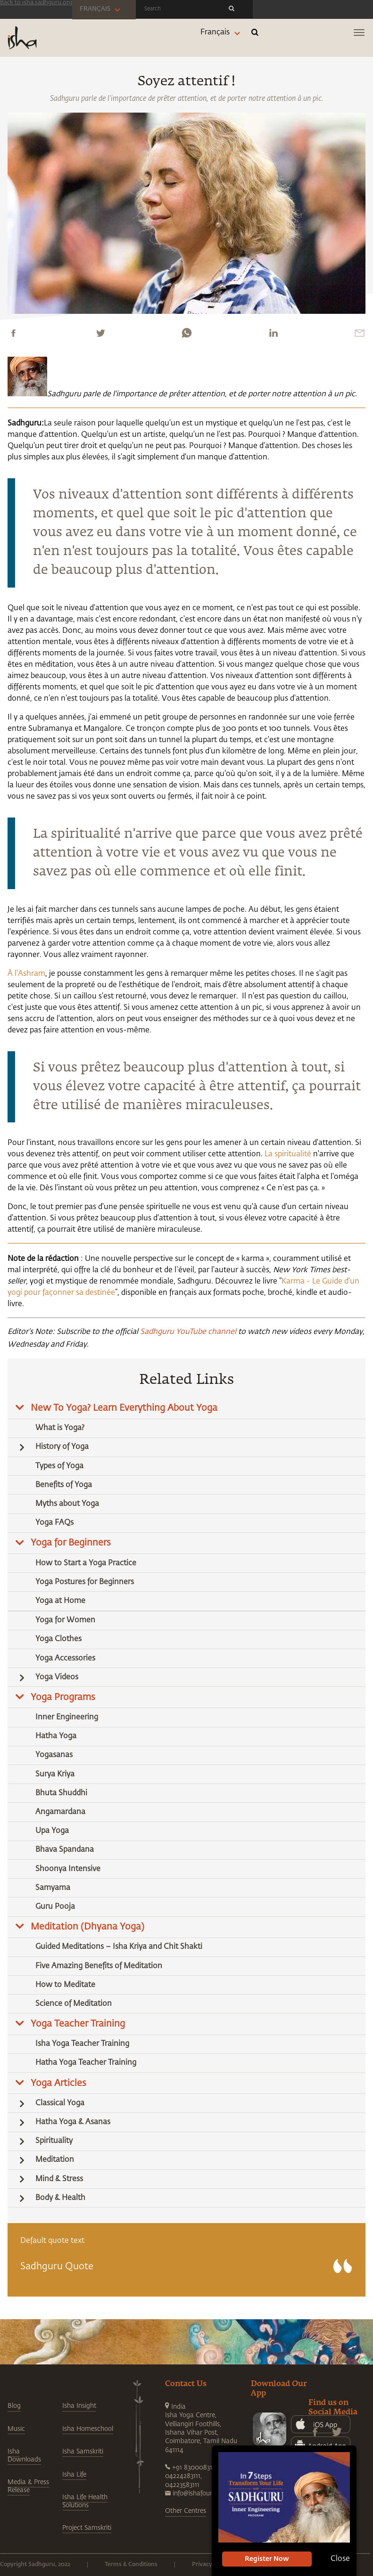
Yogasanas (54, 1755)
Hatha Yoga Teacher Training (85, 2063)
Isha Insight (79, 2406)
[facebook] (13, 332)
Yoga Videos (56, 1677)
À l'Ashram (26, 974)
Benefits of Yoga (63, 1485)
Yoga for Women (65, 1620)
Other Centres (185, 2511)
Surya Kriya (55, 1774)
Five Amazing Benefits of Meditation (98, 1966)
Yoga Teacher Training (78, 2024)
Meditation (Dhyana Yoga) (87, 1926)
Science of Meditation (73, 2004)
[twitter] (100, 332)
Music (16, 2429)
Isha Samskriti (82, 2451)
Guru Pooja (55, 1907)
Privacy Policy (211, 2565)
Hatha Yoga (55, 1736)
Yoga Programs (63, 1697)
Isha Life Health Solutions (85, 2501)
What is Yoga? (59, 1428)
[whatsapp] (186, 332)
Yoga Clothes (58, 1639)
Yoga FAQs (54, 1523)
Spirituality (54, 2141)
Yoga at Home (60, 1601)
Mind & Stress (59, 2179)
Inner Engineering (66, 1717)
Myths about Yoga (67, 1504)
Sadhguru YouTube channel (188, 1332)
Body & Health (60, 2198)
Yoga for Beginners (71, 1542)
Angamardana (60, 1812)
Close (340, 2559)
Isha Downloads (24, 2455)
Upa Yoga (52, 1831)
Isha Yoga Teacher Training (82, 2044)
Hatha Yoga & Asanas (72, 2122)
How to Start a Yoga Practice (85, 1563)
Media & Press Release (28, 2486)
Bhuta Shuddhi (61, 1793)
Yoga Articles (58, 2083)
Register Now (267, 2559)
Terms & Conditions (131, 2565)
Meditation (54, 2160)
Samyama (52, 1888)
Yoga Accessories (65, 1658)
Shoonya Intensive (67, 1869)
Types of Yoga (59, 1466)
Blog (14, 2406)
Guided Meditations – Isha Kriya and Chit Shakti (118, 1947)
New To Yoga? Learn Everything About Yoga (124, 1408)
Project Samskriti (86, 2528)
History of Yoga (62, 1447)
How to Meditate (65, 1985)
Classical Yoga (59, 2103)
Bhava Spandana (64, 1850)
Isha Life (74, 2474)
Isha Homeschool (87, 2429)
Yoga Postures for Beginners (84, 1582)
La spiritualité (288, 1154)
